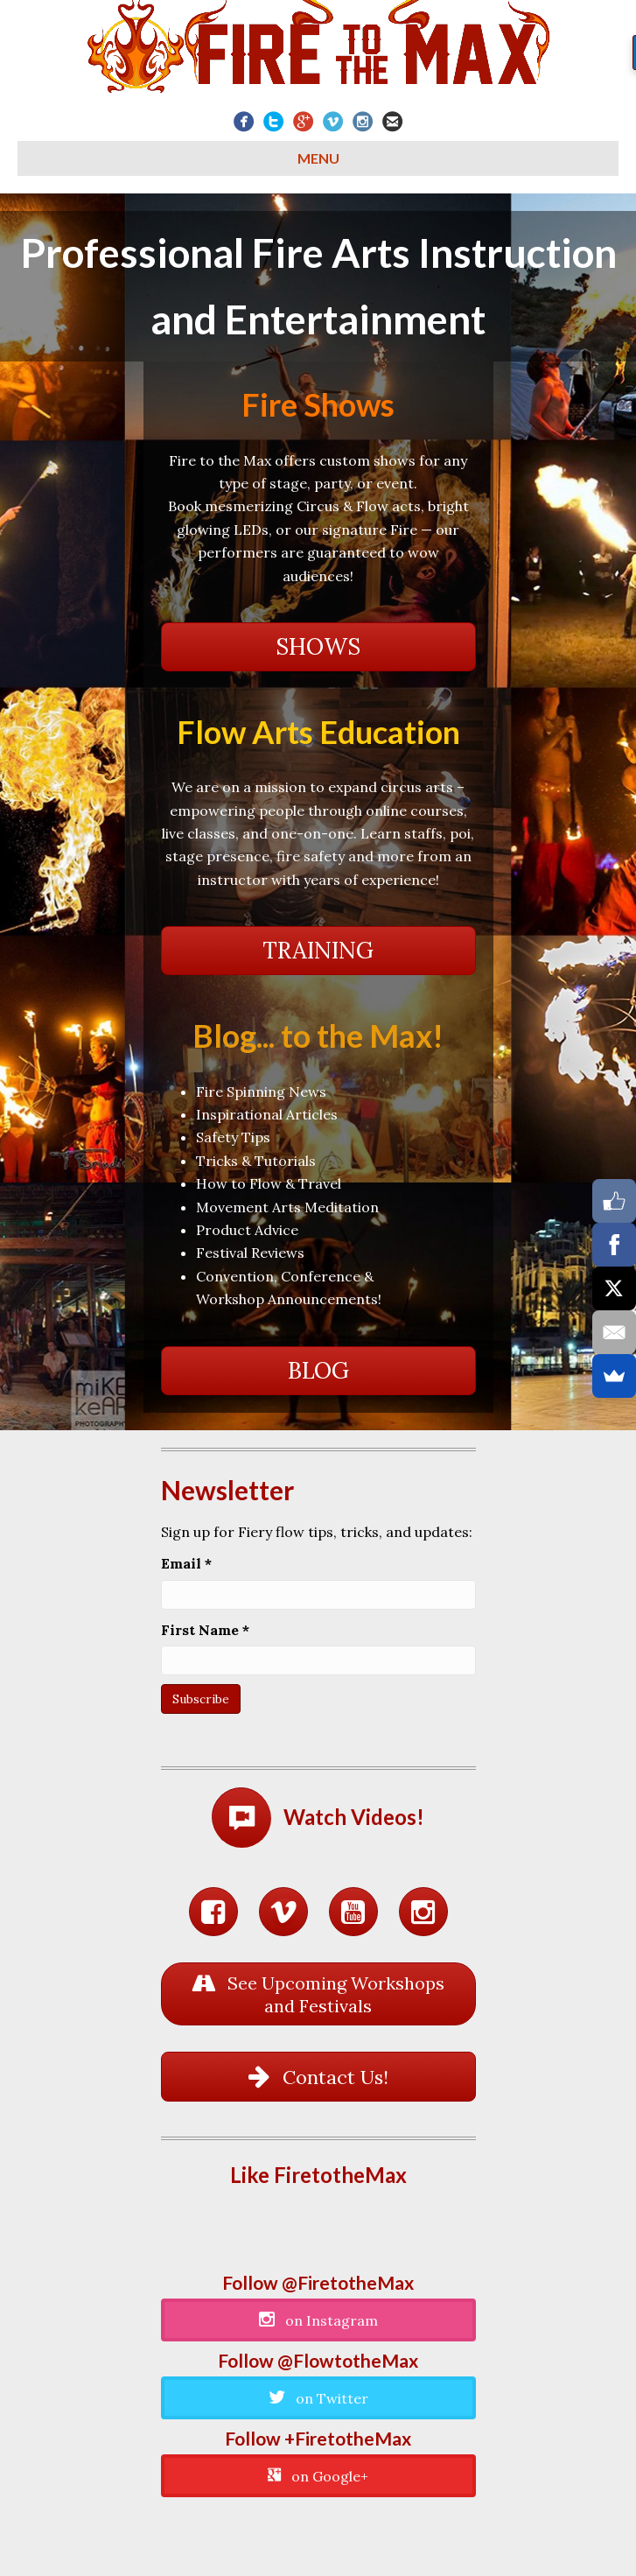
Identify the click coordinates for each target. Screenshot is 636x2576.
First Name (205, 1630)
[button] (318, 646)
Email (186, 1563)
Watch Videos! (353, 1816)
